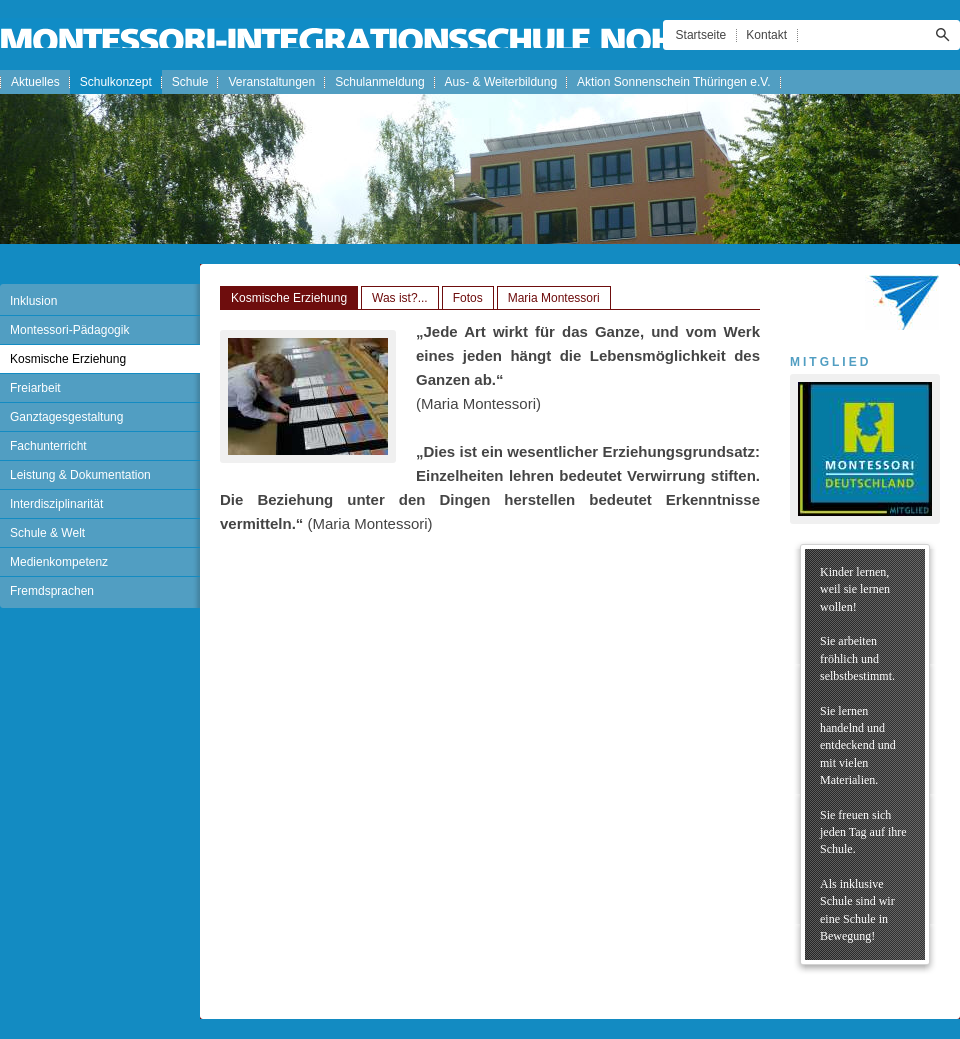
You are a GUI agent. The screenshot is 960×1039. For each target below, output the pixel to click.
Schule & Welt (47, 533)
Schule (190, 82)
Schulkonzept (116, 82)
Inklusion (33, 301)
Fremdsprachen (52, 591)
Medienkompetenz (59, 562)
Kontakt (766, 35)
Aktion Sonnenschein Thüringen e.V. (673, 82)
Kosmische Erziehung (68, 359)
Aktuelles (35, 82)
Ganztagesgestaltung (66, 417)
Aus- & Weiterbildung (501, 82)
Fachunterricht (48, 446)
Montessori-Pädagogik (69, 330)
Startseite (701, 35)
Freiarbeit (35, 388)
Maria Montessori (554, 298)
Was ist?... (400, 298)
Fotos (468, 298)
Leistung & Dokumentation (80, 475)
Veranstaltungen (271, 82)
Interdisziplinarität (56, 504)
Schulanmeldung (379, 82)
